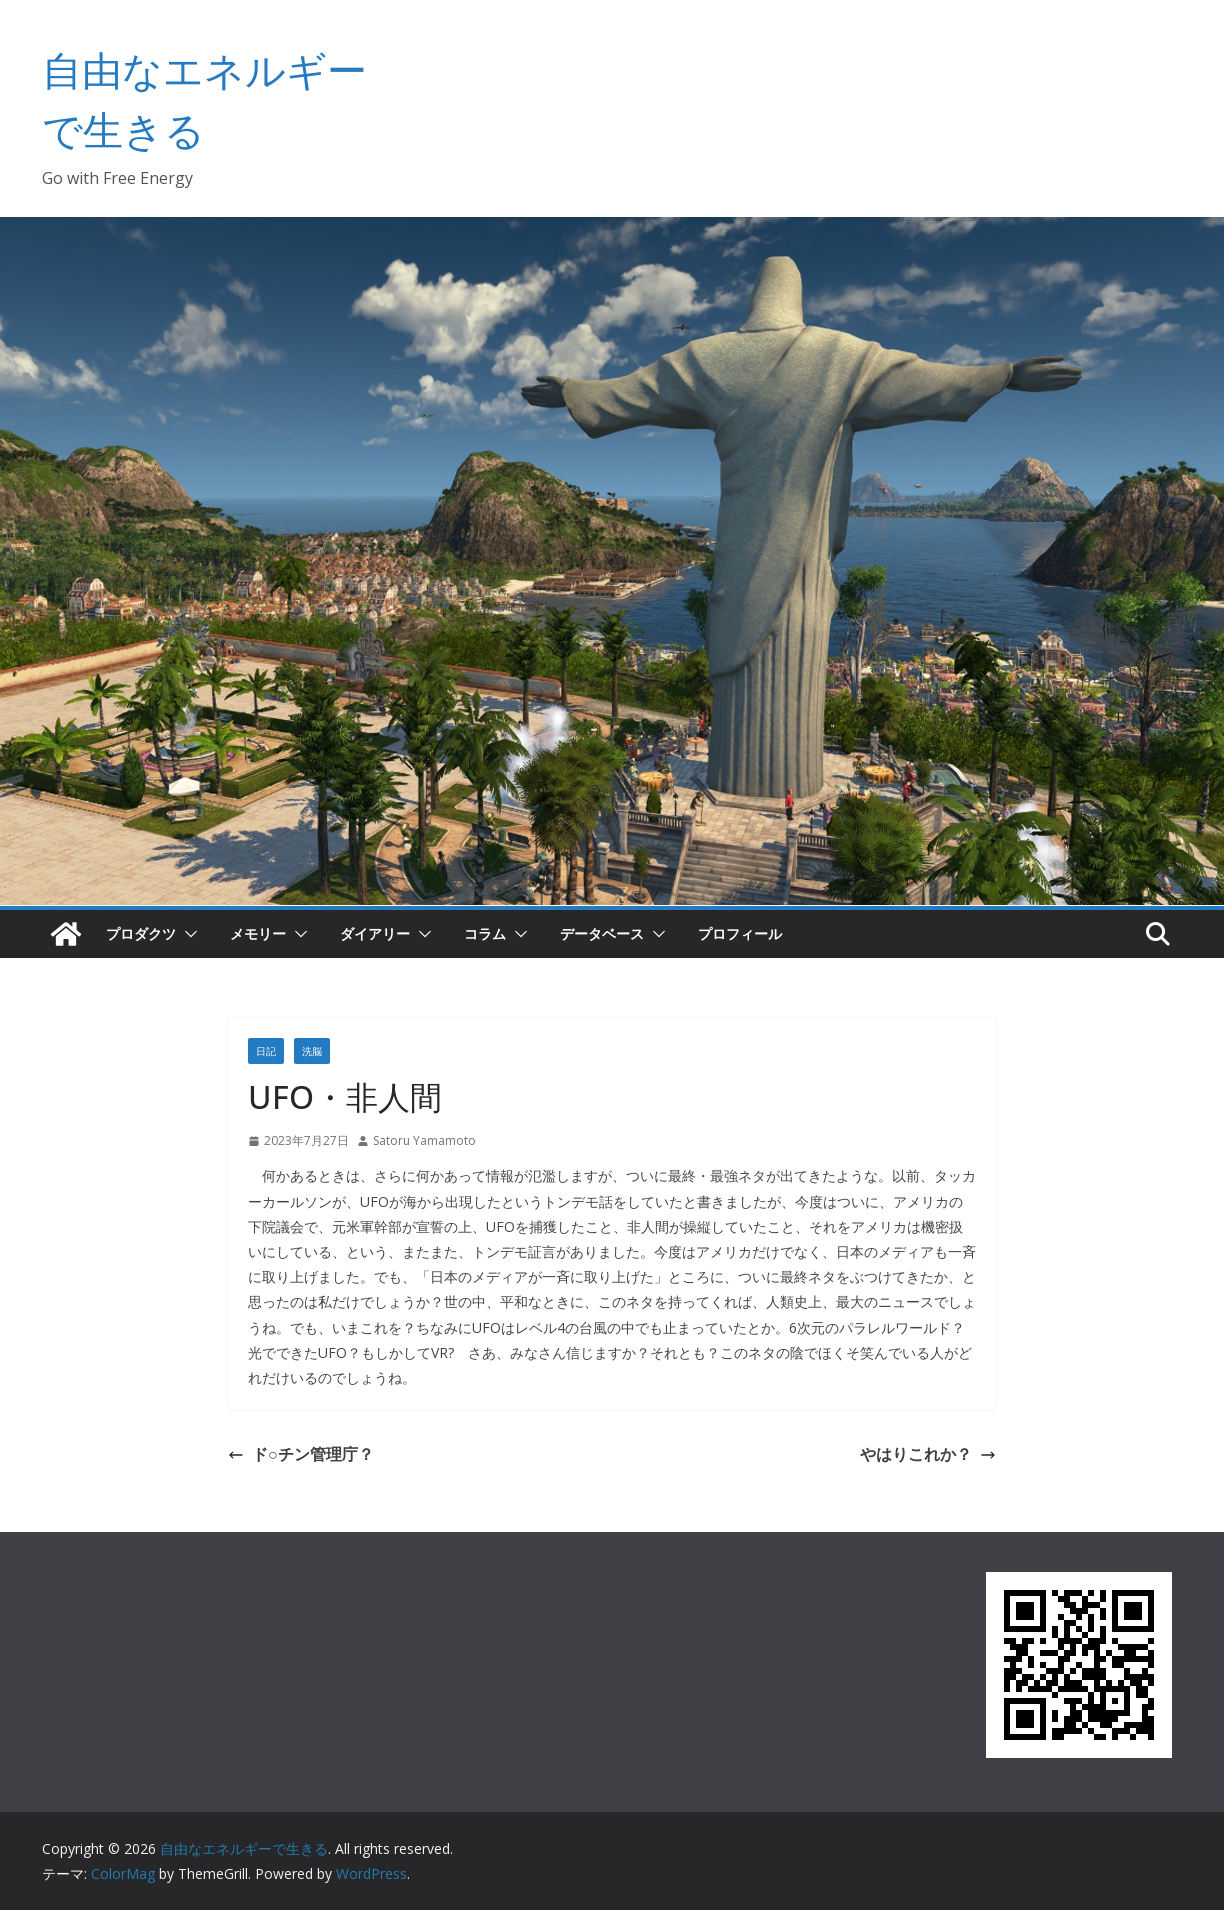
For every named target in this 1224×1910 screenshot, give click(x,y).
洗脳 (312, 1051)
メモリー (258, 933)
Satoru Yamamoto (424, 1140)
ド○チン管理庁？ (301, 1454)
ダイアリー (375, 933)
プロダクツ (141, 933)
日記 (266, 1051)
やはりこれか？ (928, 1454)
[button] (187, 934)
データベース (602, 933)
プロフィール (740, 933)
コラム (485, 933)
